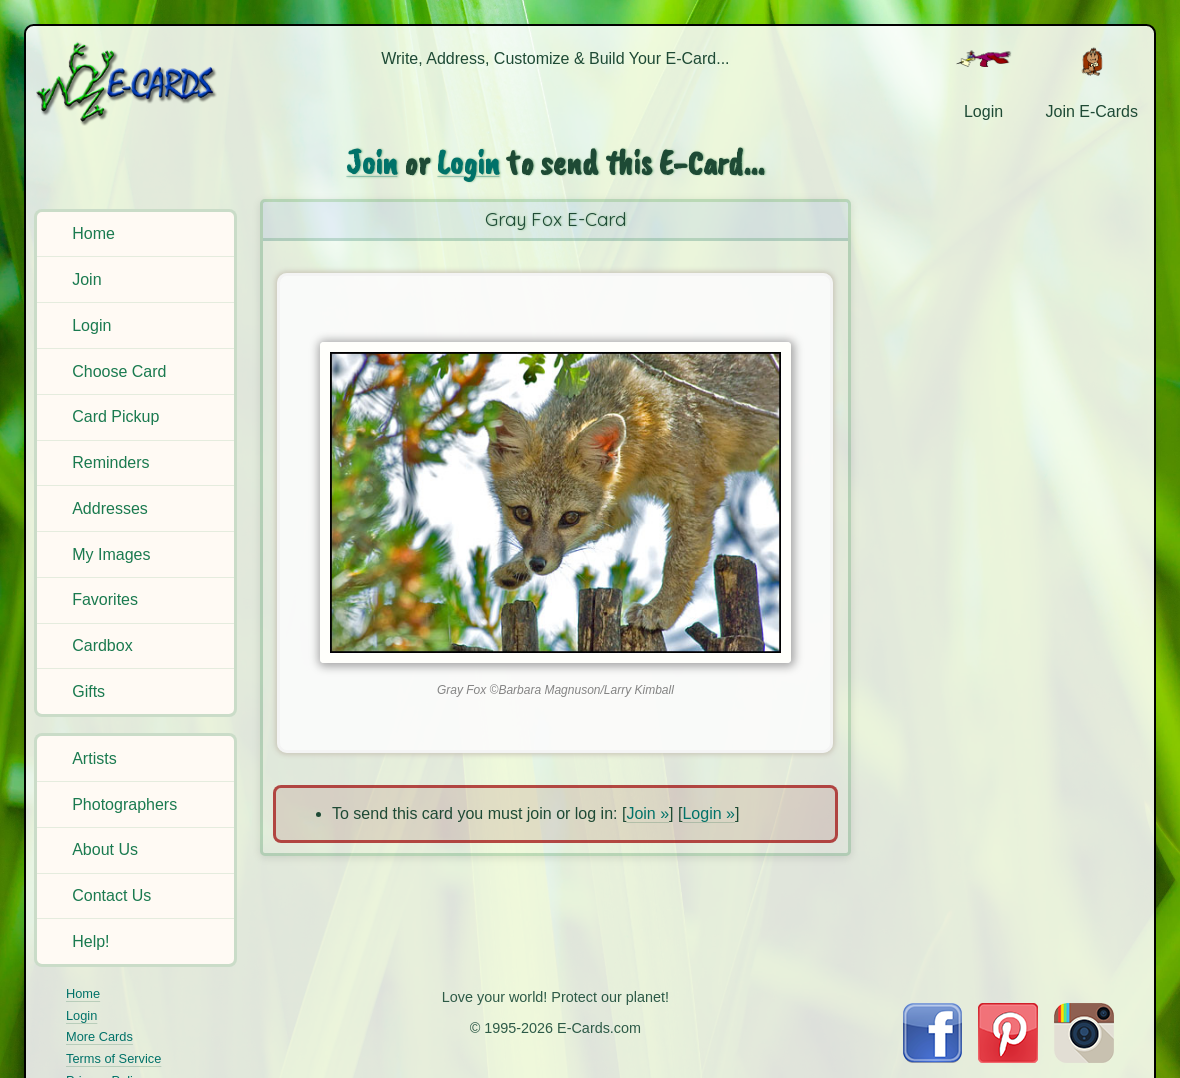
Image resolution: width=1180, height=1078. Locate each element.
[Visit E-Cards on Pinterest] (1008, 1057)
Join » (647, 813)
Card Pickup (115, 416)
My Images (111, 554)
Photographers (124, 804)
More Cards (99, 1036)
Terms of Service (113, 1058)
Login (91, 325)
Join (86, 279)
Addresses (110, 508)
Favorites (105, 599)
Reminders (110, 462)
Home (93, 233)
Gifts (88, 691)
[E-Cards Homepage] (138, 83)
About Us (105, 849)
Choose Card (119, 371)
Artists (94, 758)
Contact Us (111, 895)
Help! (90, 941)
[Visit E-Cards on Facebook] (932, 1057)
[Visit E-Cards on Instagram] (1084, 1057)
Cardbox (102, 645)
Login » (708, 813)
